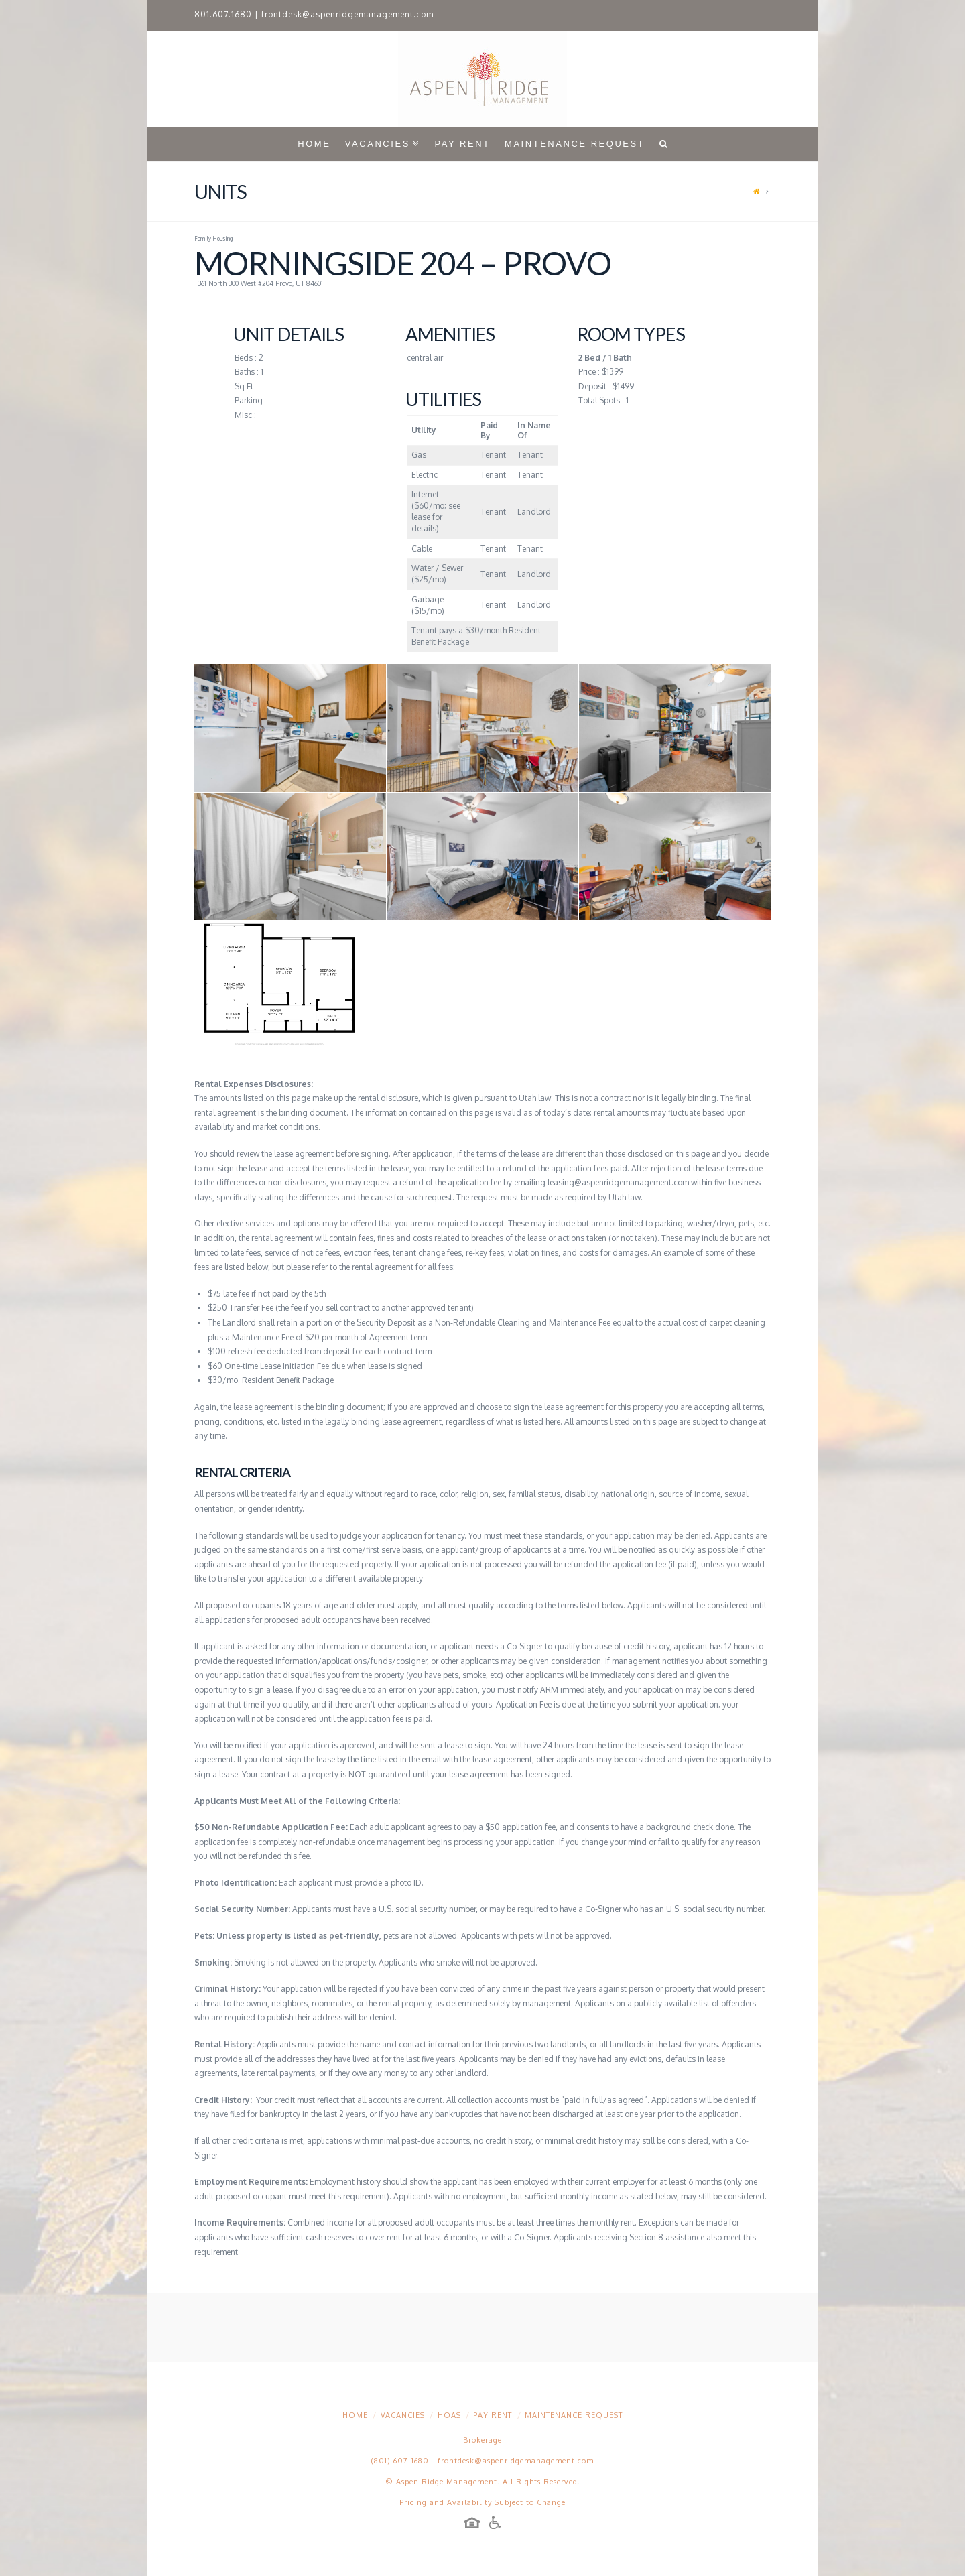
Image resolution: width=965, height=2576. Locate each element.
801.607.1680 (223, 14)
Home (355, 2415)
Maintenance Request (574, 2415)
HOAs (449, 2415)
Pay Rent (492, 2415)
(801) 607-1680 (400, 2460)
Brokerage (482, 2440)
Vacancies (403, 2415)
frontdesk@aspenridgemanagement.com (347, 14)
